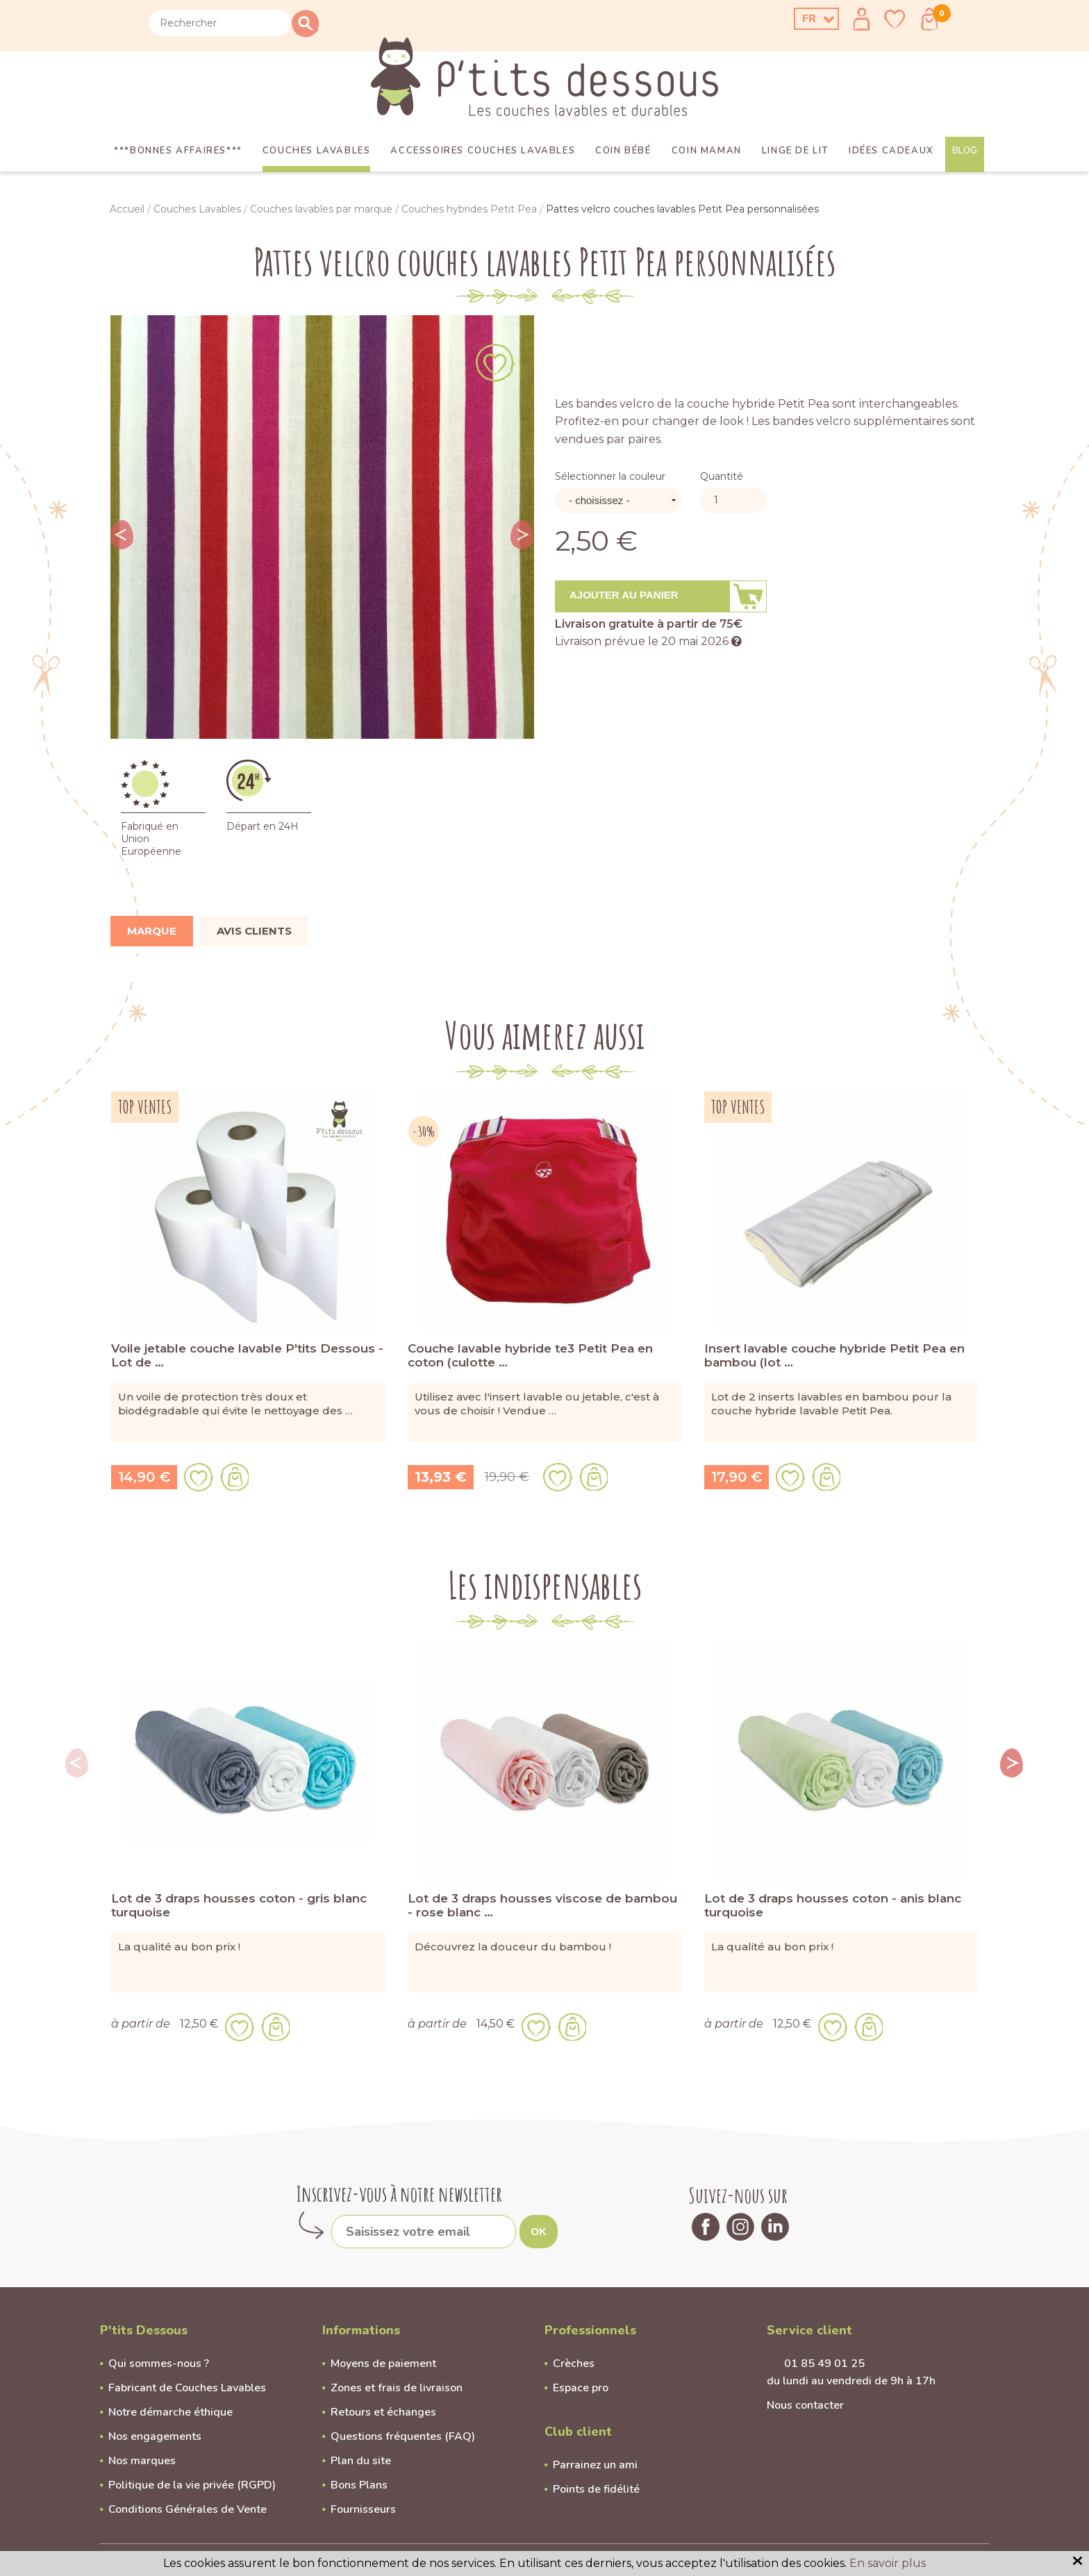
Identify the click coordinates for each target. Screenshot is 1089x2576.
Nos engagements (154, 2436)
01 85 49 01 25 (824, 2363)
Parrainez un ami (595, 2465)
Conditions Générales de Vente (187, 2509)
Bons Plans (359, 2485)
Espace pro (580, 2387)
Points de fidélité (596, 2489)
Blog (964, 150)
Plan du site (361, 2460)
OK (539, 2231)
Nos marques (142, 2460)
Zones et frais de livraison (397, 2387)
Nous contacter (805, 2405)
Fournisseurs (363, 2509)
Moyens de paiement (383, 2363)
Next (522, 535)
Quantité (721, 476)
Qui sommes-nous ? (158, 2363)
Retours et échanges (383, 2412)
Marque (151, 930)
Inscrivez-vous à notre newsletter (399, 2194)
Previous (122, 535)
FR (809, 18)
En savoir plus (887, 2563)
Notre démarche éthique (170, 2412)
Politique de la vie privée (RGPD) (192, 2485)
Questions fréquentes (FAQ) (403, 2436)
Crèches (574, 2363)
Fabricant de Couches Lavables (187, 2387)
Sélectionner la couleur (610, 476)
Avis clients (254, 930)
